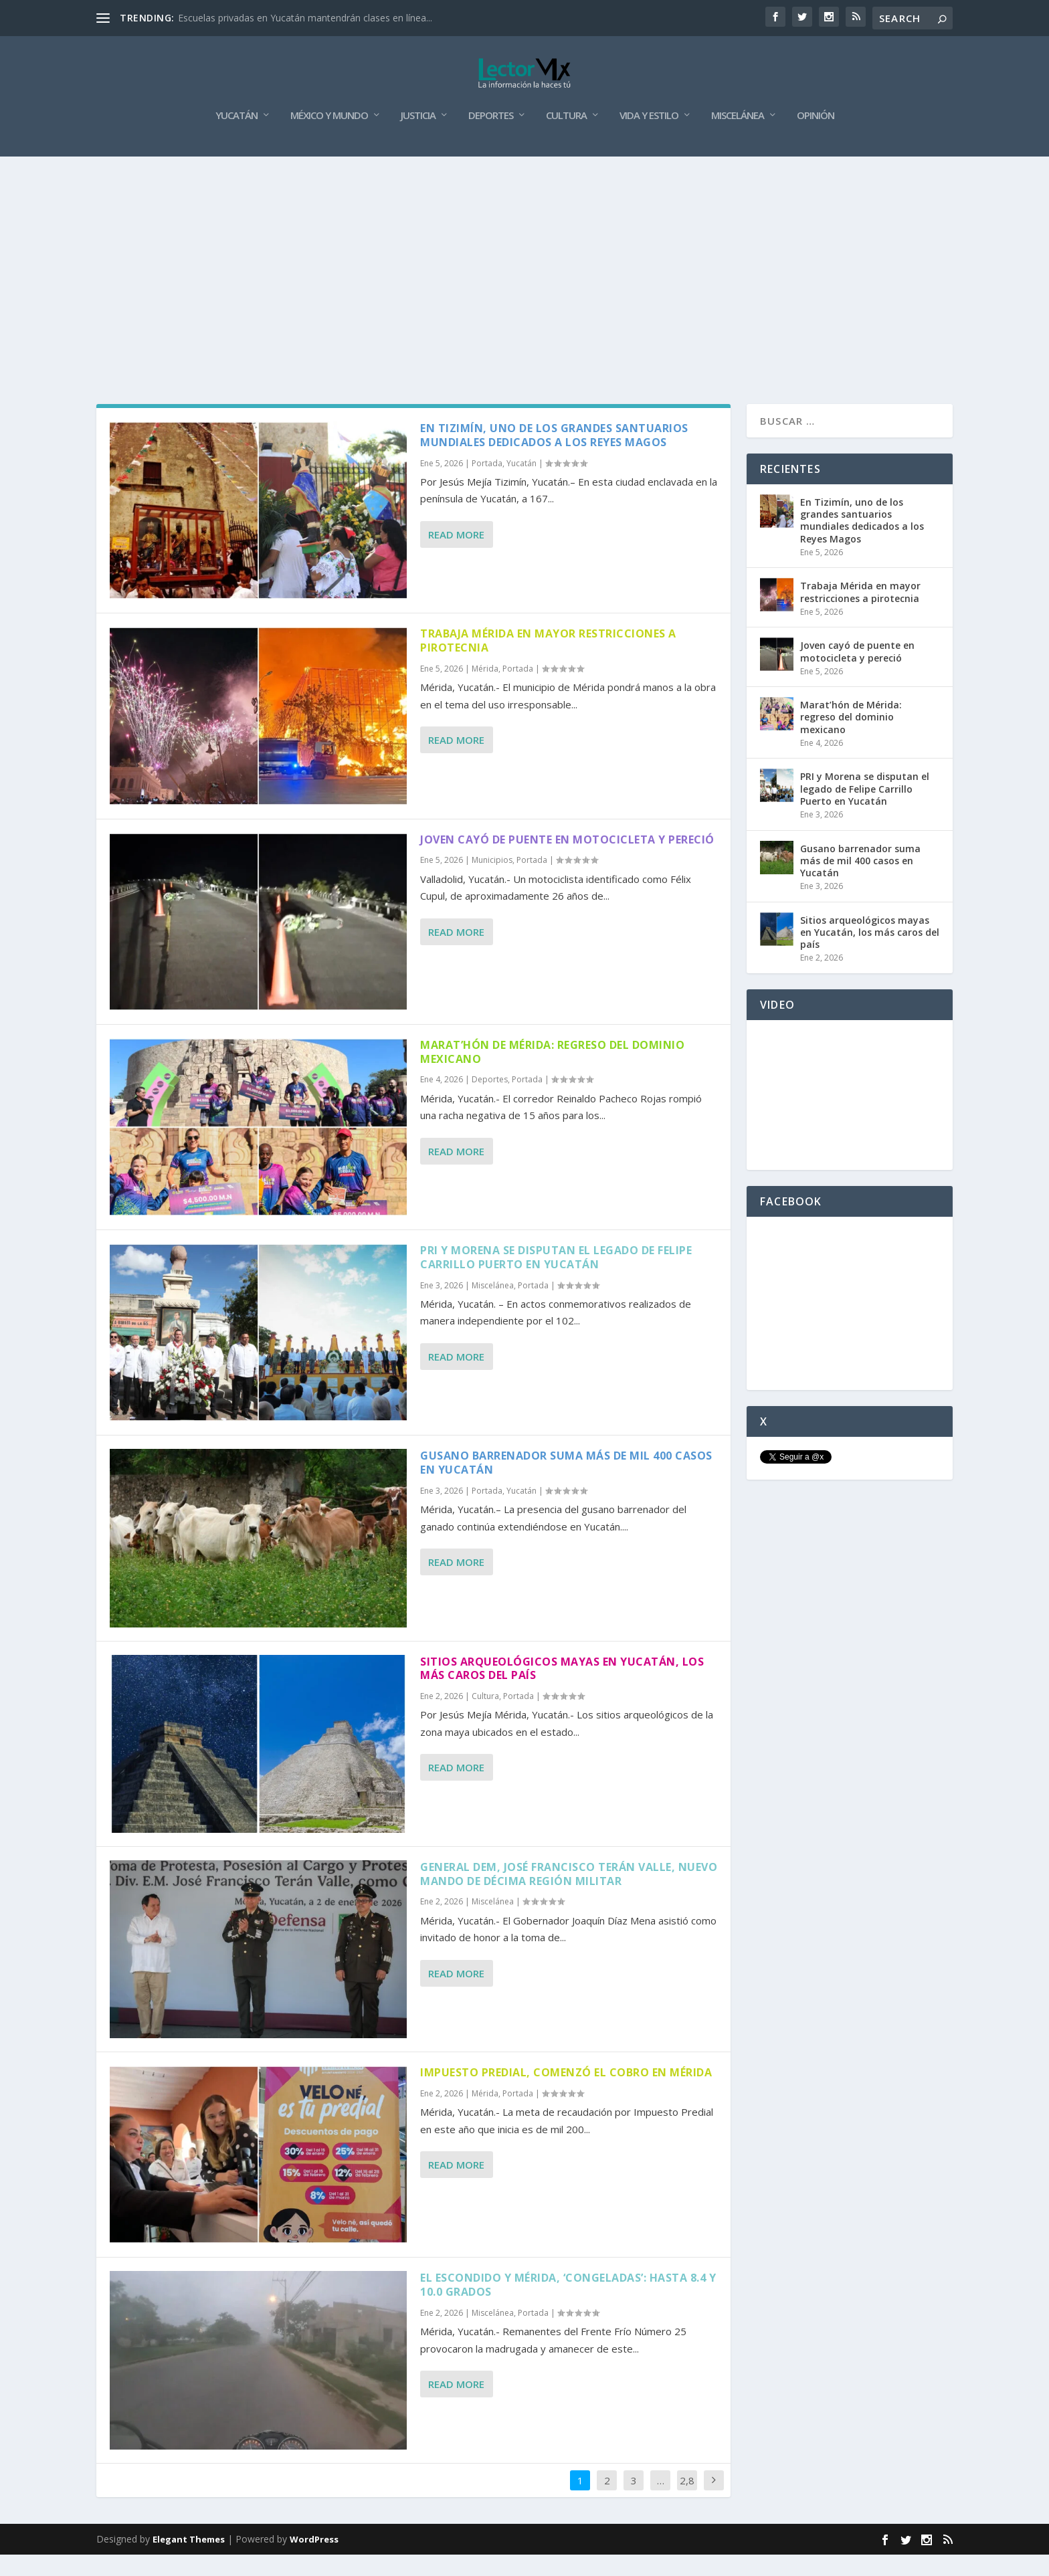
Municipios (492, 881)
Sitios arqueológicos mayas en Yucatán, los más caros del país (562, 1689)
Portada (487, 484)
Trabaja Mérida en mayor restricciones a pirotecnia (548, 662)
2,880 (687, 2511)
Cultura (566, 137)
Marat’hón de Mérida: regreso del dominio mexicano (552, 1073)
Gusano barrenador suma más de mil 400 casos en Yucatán (566, 1484)
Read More (456, 556)
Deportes (490, 137)
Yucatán (236, 137)
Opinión (815, 137)
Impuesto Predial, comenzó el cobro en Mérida (566, 2093)
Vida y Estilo (648, 137)
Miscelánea (737, 137)
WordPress (314, 2561)
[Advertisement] (524, 278)
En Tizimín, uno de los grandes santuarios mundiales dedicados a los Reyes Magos (554, 456)
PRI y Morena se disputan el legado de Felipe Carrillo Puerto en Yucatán (556, 1278)
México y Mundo (329, 137)
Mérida (485, 690)
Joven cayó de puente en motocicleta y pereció (567, 860)
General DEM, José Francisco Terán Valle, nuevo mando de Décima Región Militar (568, 1895)
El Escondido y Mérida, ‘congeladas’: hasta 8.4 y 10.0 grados (568, 2306)
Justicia (418, 137)
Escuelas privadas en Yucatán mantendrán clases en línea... (305, 17)
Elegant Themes (189, 2561)
